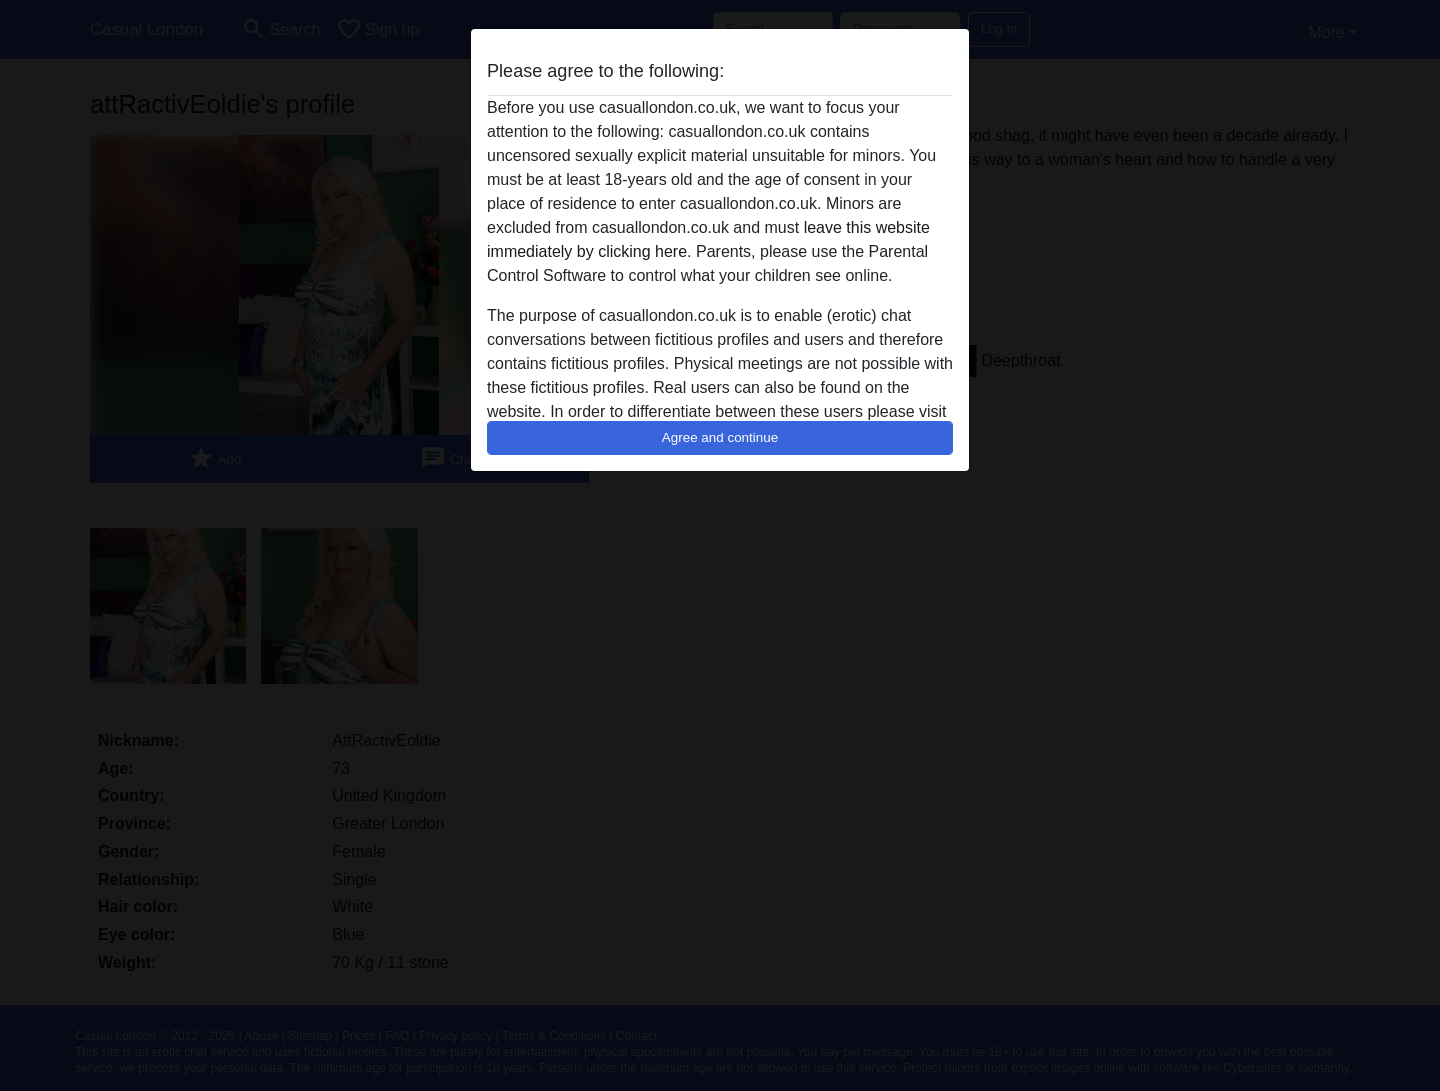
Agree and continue (720, 437)
